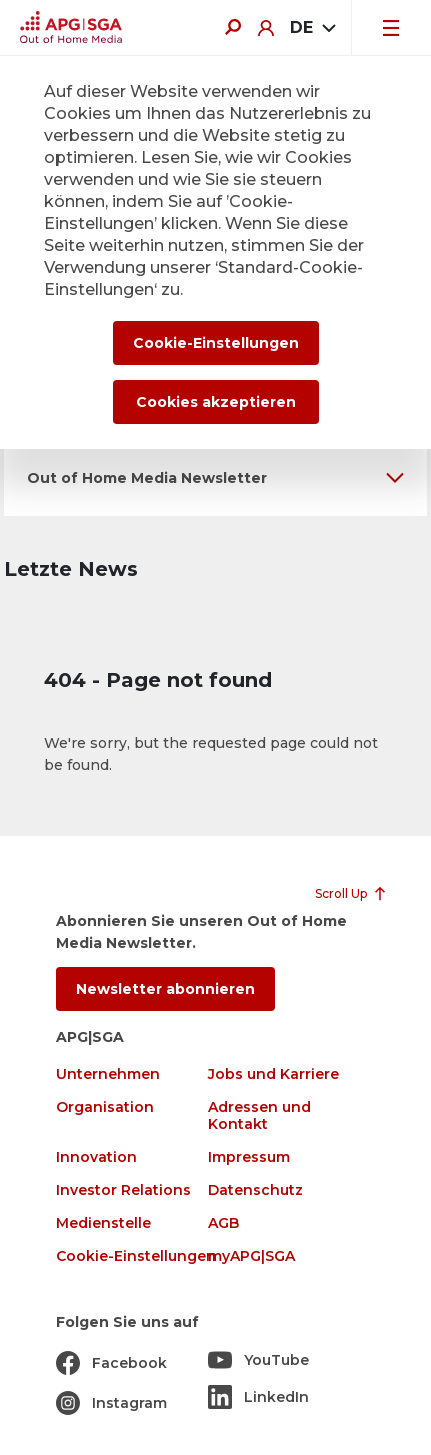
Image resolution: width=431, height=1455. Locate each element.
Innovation (96, 1157)
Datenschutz (255, 1190)
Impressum (249, 1157)
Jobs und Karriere (273, 1074)
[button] (215, 476)
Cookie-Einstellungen (136, 1256)
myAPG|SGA (251, 1256)
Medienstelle (103, 1223)
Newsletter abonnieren (165, 989)
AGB (223, 1223)
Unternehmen (108, 1074)
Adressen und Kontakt (259, 1116)
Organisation (105, 1107)
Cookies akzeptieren (216, 402)
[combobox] (312, 28)
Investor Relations (123, 1190)
